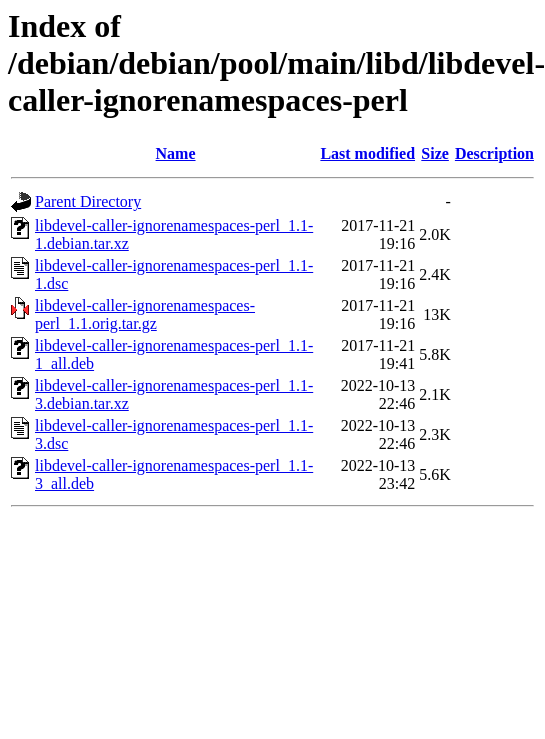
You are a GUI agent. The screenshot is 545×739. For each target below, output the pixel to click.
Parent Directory (88, 201)
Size (435, 153)
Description (494, 153)
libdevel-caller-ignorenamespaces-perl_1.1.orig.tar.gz (145, 314)
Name (176, 153)
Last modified (367, 153)
